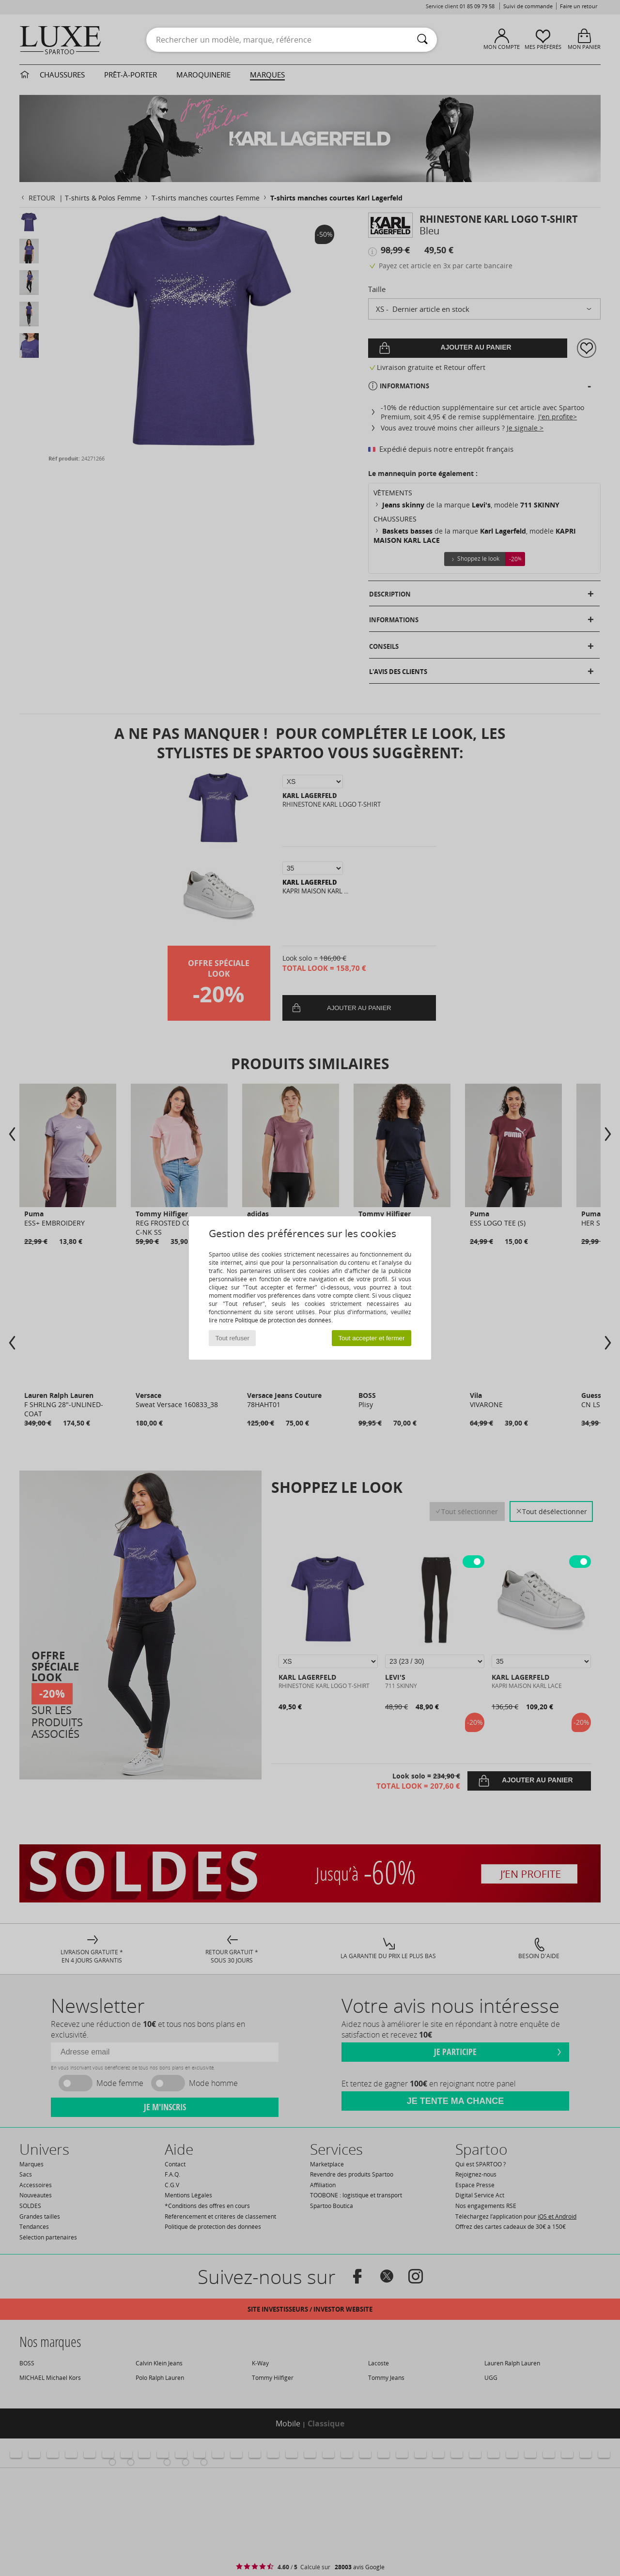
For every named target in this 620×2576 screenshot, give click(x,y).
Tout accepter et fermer (371, 1338)
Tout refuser (232, 1338)
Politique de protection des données (283, 1320)
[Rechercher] (422, 40)
